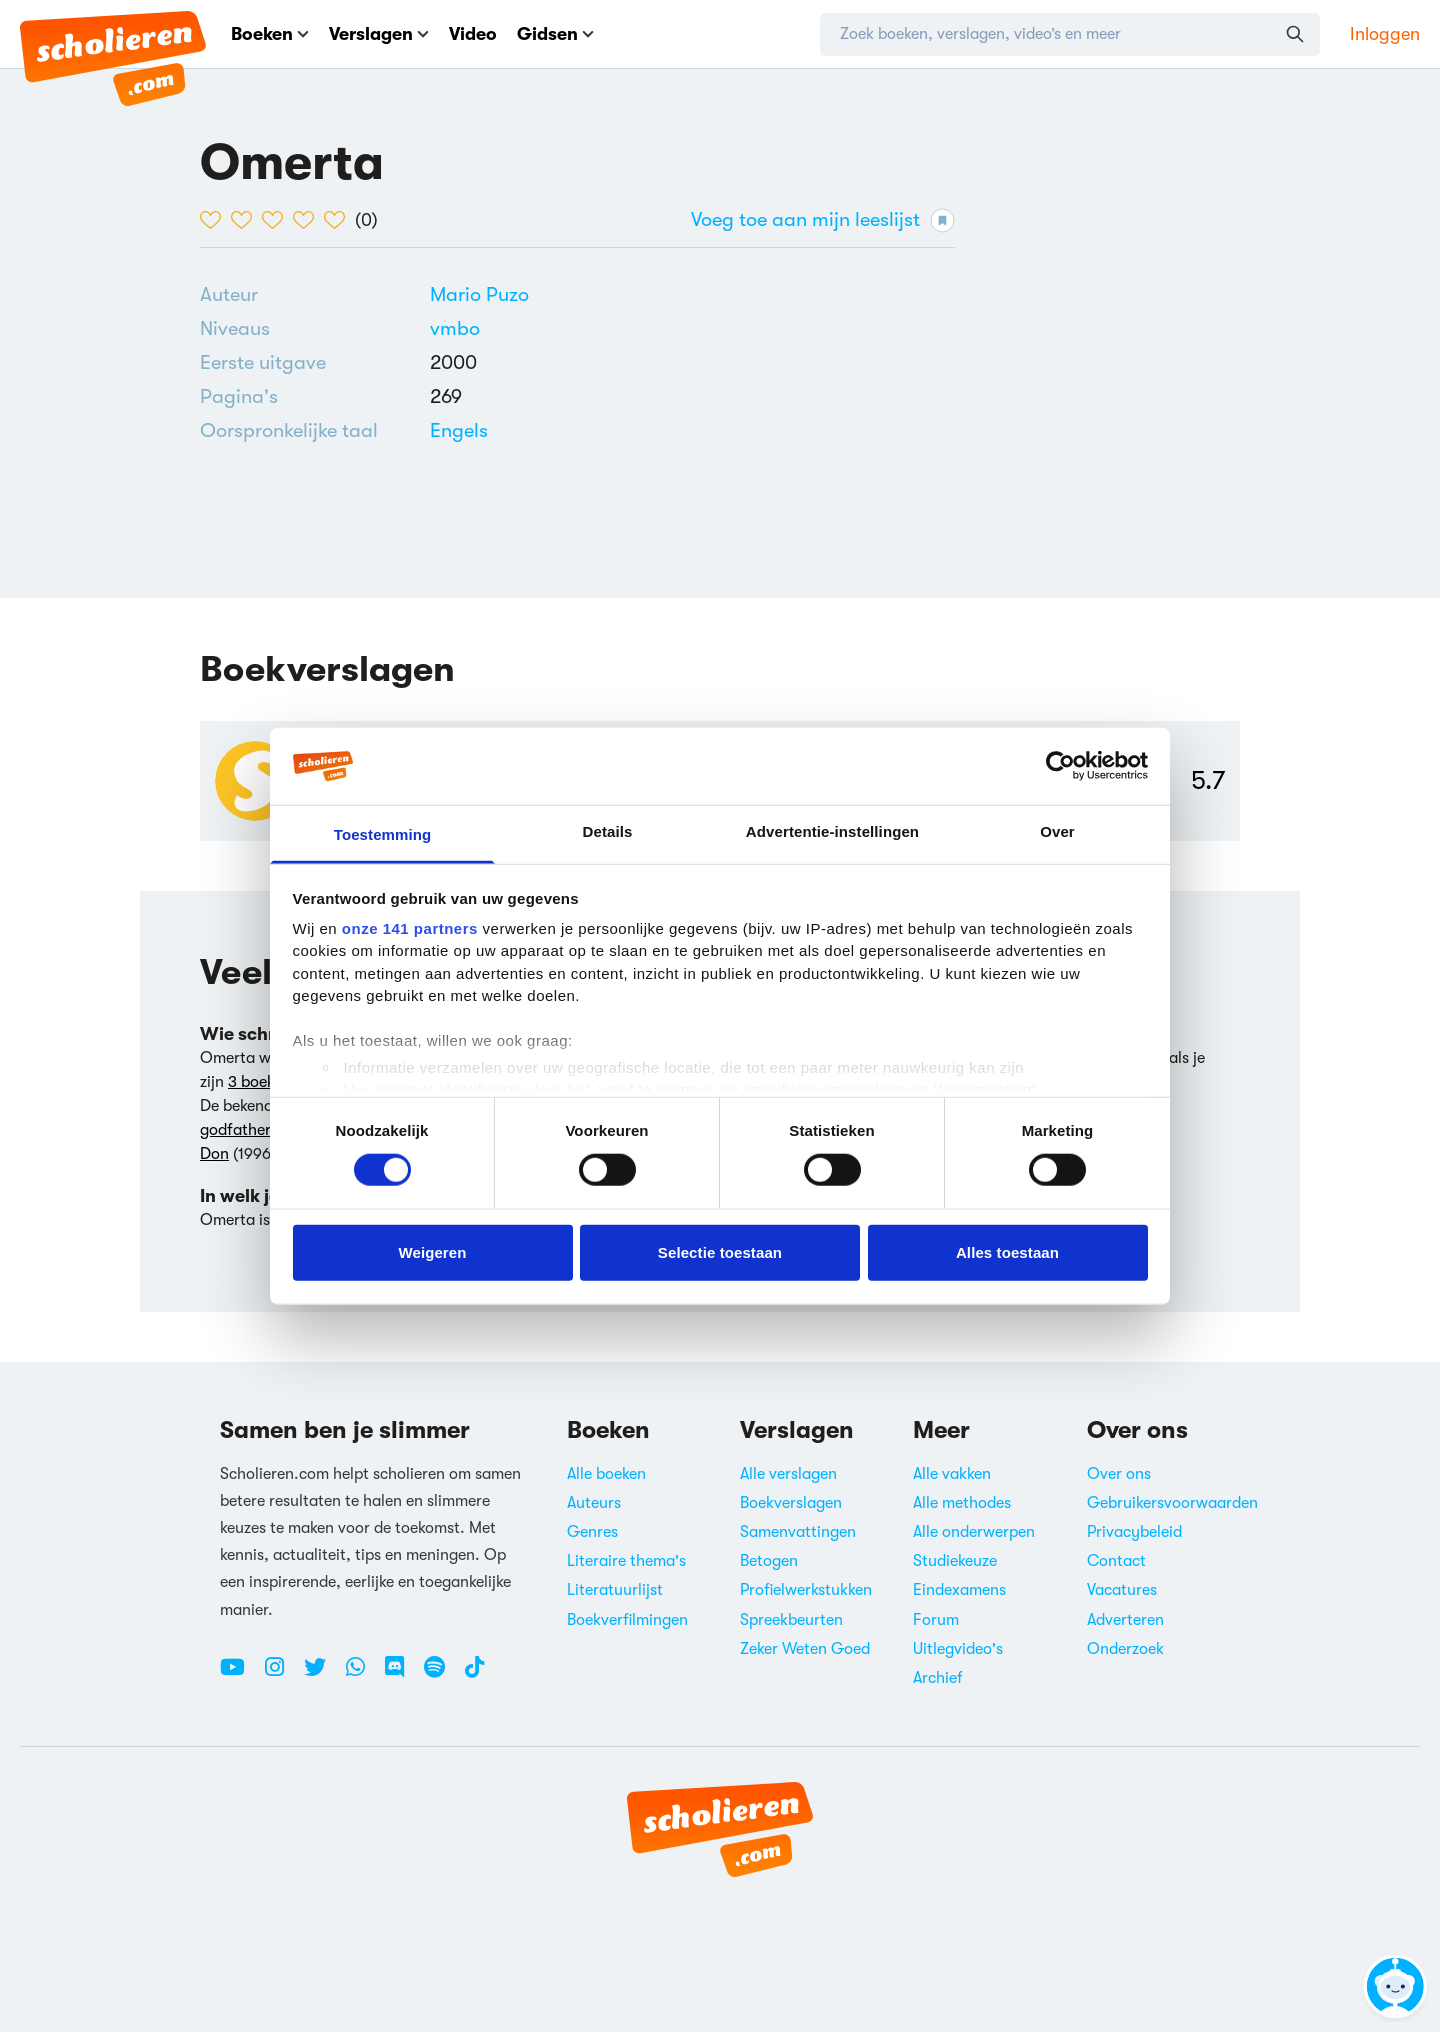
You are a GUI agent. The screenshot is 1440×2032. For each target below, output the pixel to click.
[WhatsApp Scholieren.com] (363, 1675)
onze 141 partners (410, 928)
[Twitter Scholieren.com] (322, 1675)
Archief (938, 1678)
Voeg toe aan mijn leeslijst (823, 220)
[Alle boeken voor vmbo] (455, 328)
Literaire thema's (626, 1561)
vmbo (455, 328)
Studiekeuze (955, 1561)
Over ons (1119, 1474)
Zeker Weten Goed (805, 1649)
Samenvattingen (798, 1532)
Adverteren (1125, 1620)
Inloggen (1385, 34)
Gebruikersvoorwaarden (1172, 1503)
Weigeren (432, 1251)
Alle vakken (952, 1474)
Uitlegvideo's (958, 1649)
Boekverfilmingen (627, 1620)
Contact (1116, 1561)
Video (473, 34)
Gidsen (555, 34)
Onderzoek (1125, 1649)
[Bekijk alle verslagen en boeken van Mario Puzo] (479, 294)
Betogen (769, 1561)
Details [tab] (608, 831)
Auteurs (594, 1503)
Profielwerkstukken (806, 1590)
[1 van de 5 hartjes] (215, 220)
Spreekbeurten (791, 1620)
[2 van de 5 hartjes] (246, 220)
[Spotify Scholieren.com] (442, 1675)
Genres (592, 1532)
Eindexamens (959, 1590)
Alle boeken (606, 1474)
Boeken (270, 34)
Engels (459, 430)
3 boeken (259, 1082)
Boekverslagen (791, 1503)
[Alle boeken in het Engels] (459, 430)
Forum (936, 1620)
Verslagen (379, 34)
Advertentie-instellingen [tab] (832, 831)
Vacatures (1122, 1590)
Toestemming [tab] (383, 834)
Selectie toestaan (720, 1251)
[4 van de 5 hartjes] (308, 220)
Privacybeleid (1134, 1532)
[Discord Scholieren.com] (402, 1675)
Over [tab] (1057, 831)
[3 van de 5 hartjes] (277, 220)
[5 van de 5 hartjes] (339, 220)
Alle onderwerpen (974, 1532)
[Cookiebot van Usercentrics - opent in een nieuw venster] (1060, 766)
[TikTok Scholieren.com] (474, 1675)
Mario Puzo (479, 294)
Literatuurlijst (615, 1590)
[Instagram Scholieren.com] (282, 1675)
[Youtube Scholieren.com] (240, 1675)
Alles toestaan (1007, 1251)
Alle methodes (962, 1503)
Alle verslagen (788, 1474)
